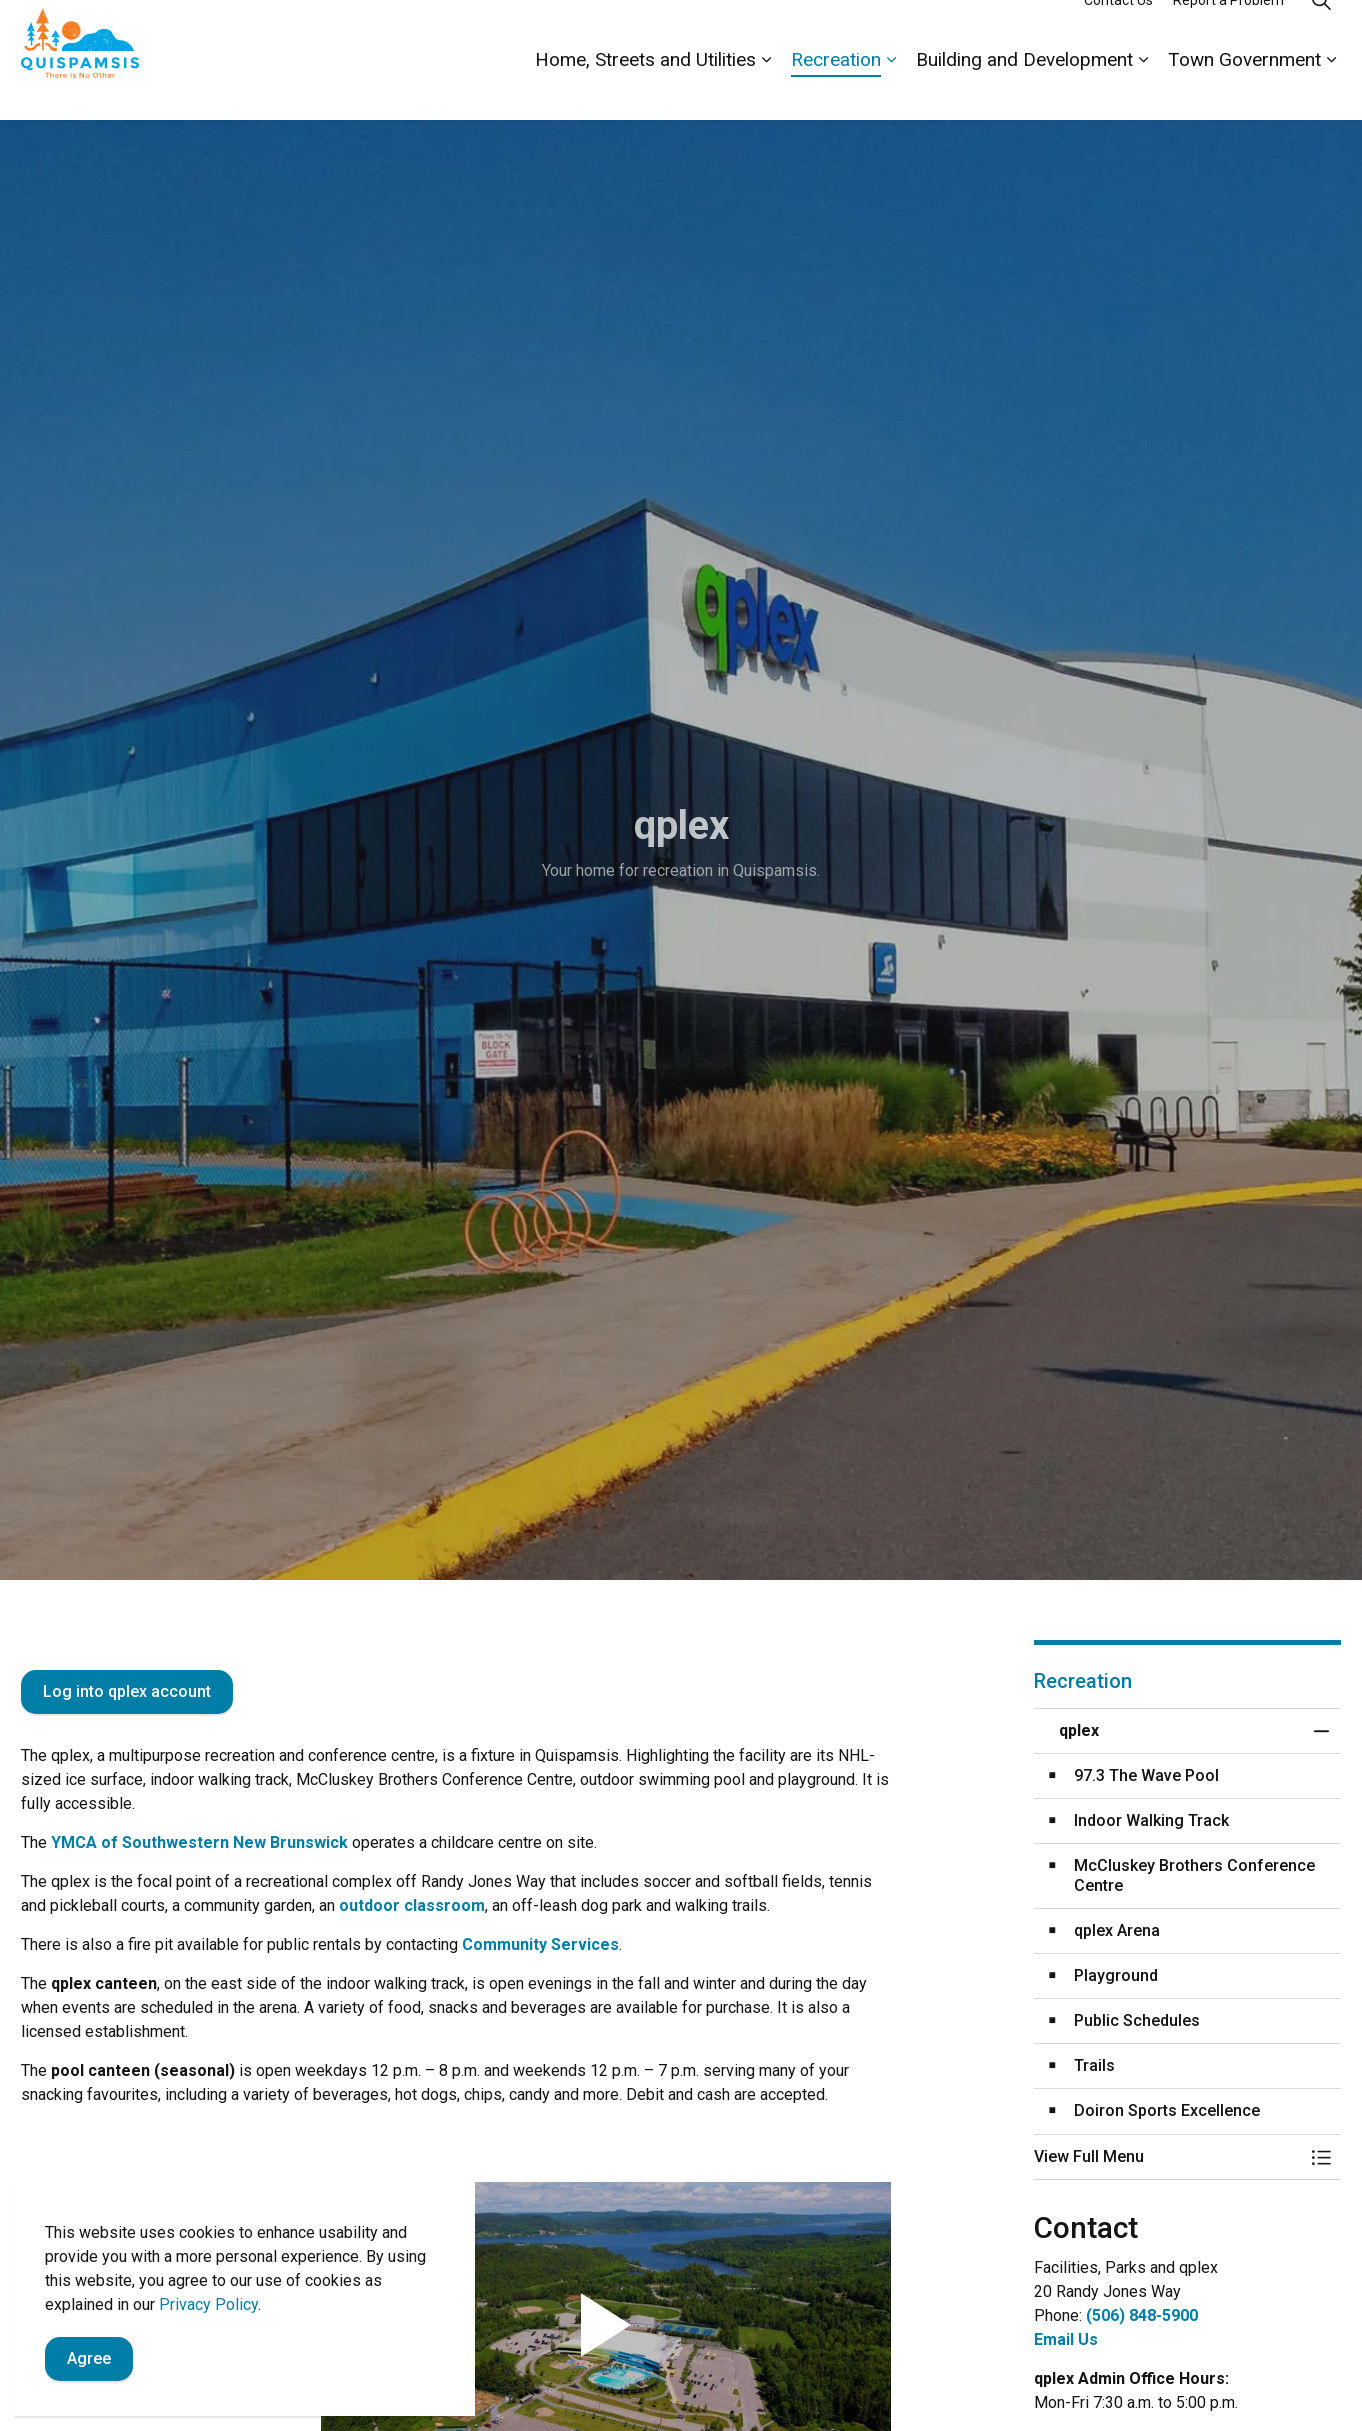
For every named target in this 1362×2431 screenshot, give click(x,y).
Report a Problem (1228, 30)
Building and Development (1024, 89)
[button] (1168, 2157)
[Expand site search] (1321, 30)
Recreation (836, 89)
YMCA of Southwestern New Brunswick (199, 1842)
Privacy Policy (208, 2305)
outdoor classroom (412, 1905)
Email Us (1066, 2339)
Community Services (540, 1944)
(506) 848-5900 (1142, 2315)
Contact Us (1118, 30)
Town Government (1244, 89)
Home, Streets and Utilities (645, 89)
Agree (89, 2360)
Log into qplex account (127, 1692)
